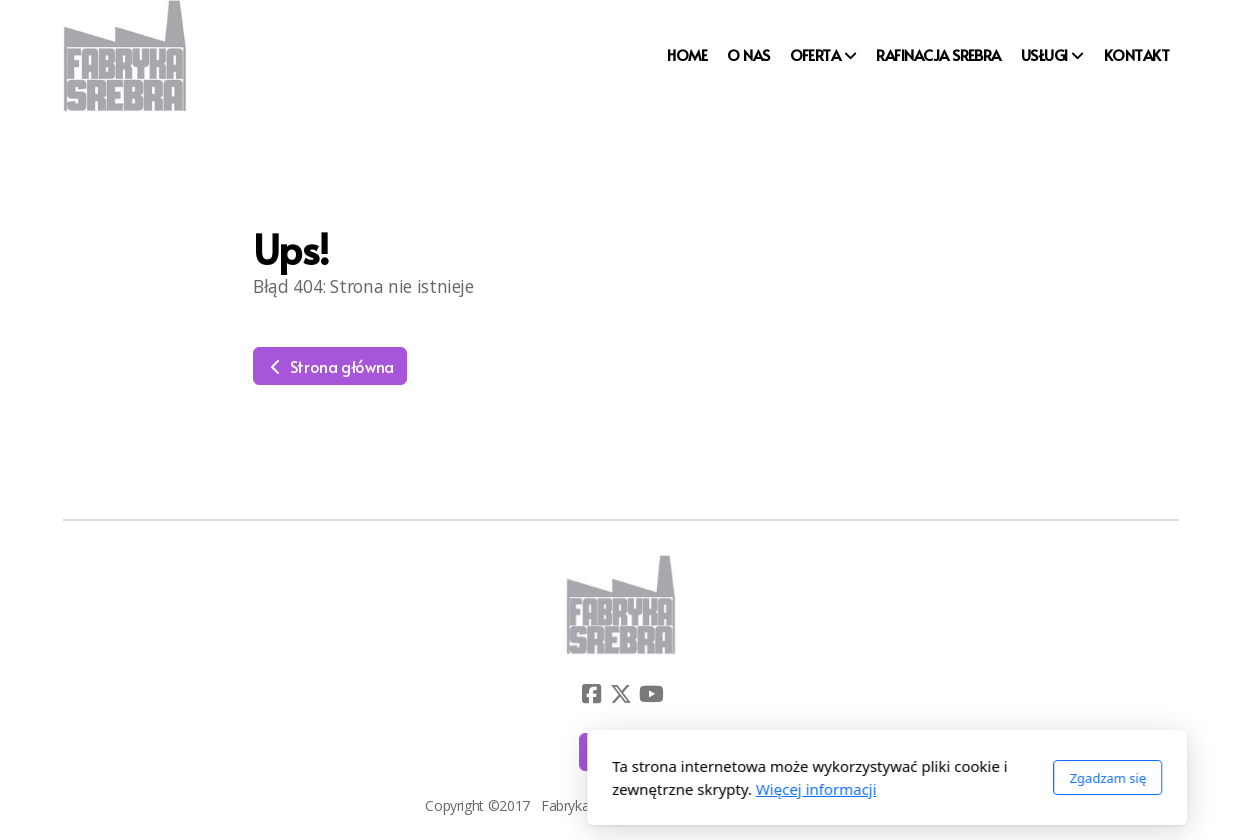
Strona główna (330, 366)
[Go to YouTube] (651, 694)
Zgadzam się (841, 778)
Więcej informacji (550, 789)
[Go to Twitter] (621, 694)
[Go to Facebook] (591, 694)
